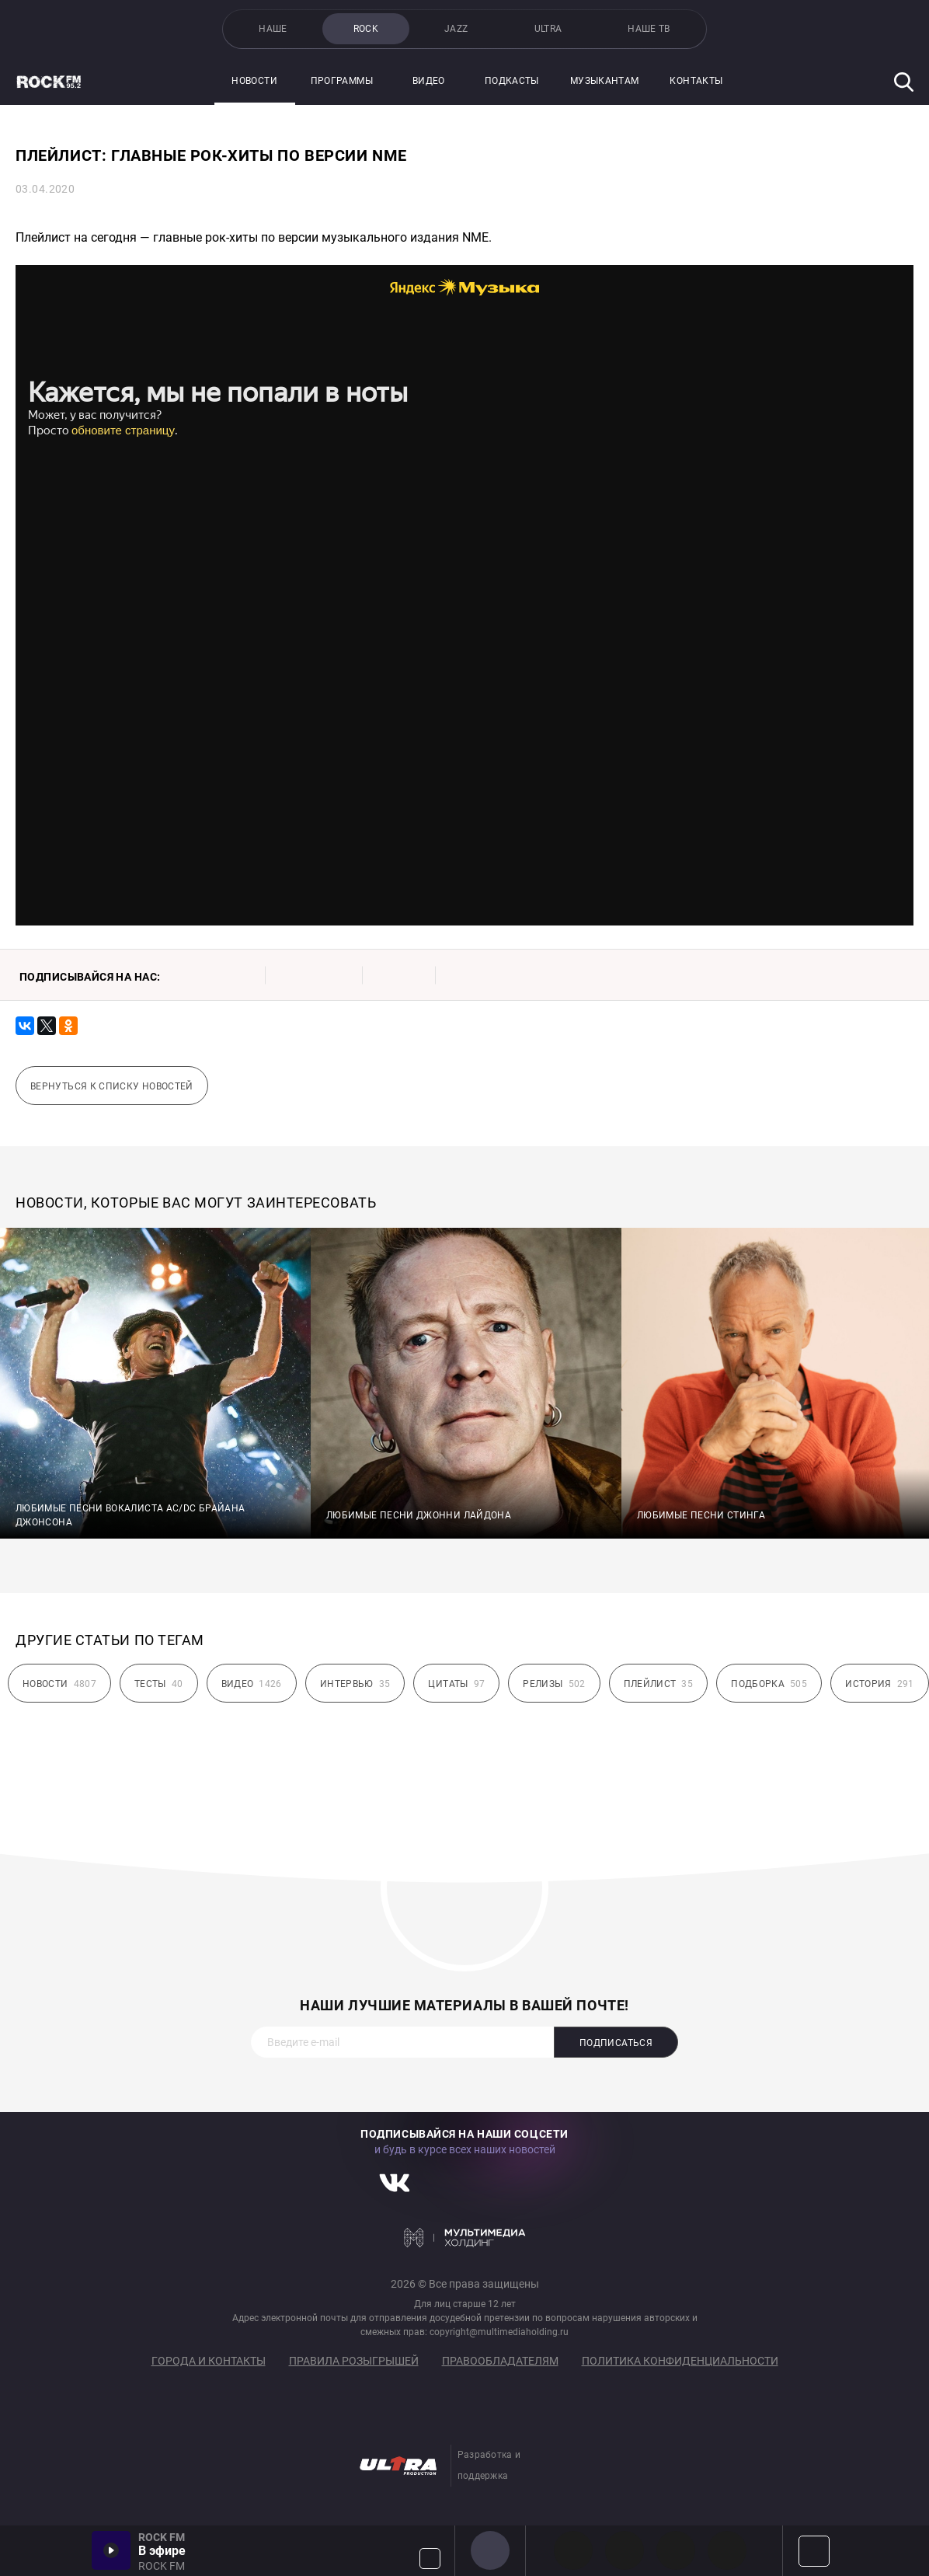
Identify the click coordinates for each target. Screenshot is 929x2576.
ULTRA (548, 28)
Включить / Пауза (111, 2550)
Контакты (696, 80)
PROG (573, 2550)
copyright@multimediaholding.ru (499, 2332)
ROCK (365, 28)
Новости (254, 80)
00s (675, 2550)
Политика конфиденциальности (680, 2361)
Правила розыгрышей (354, 2361)
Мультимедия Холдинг (465, 2237)
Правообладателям (500, 2361)
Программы (342, 80)
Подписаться (615, 2042)
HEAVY (624, 2550)
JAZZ (456, 28)
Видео (428, 80)
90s (727, 2550)
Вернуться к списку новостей (111, 1086)
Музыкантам (604, 80)
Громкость (430, 2558)
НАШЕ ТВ (649, 28)
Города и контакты (208, 2361)
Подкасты (512, 80)
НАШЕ (273, 28)
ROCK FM (490, 2550)
